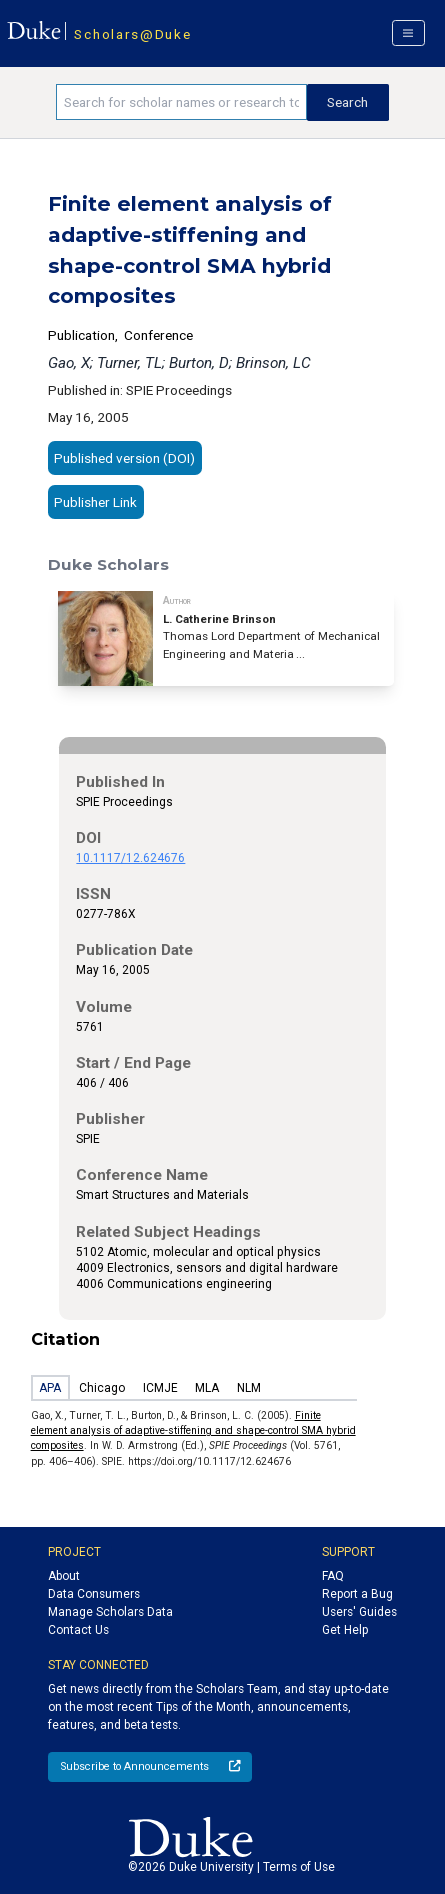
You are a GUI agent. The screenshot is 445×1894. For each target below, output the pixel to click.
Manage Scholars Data (110, 1612)
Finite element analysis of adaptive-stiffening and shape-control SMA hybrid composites (193, 1431)
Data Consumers (94, 1594)
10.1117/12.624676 (130, 858)
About (64, 1576)
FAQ (333, 1576)
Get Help (345, 1630)
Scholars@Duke (132, 34)
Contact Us (78, 1630)
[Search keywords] (181, 102)
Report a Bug (357, 1594)
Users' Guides (359, 1612)
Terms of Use (299, 1867)
